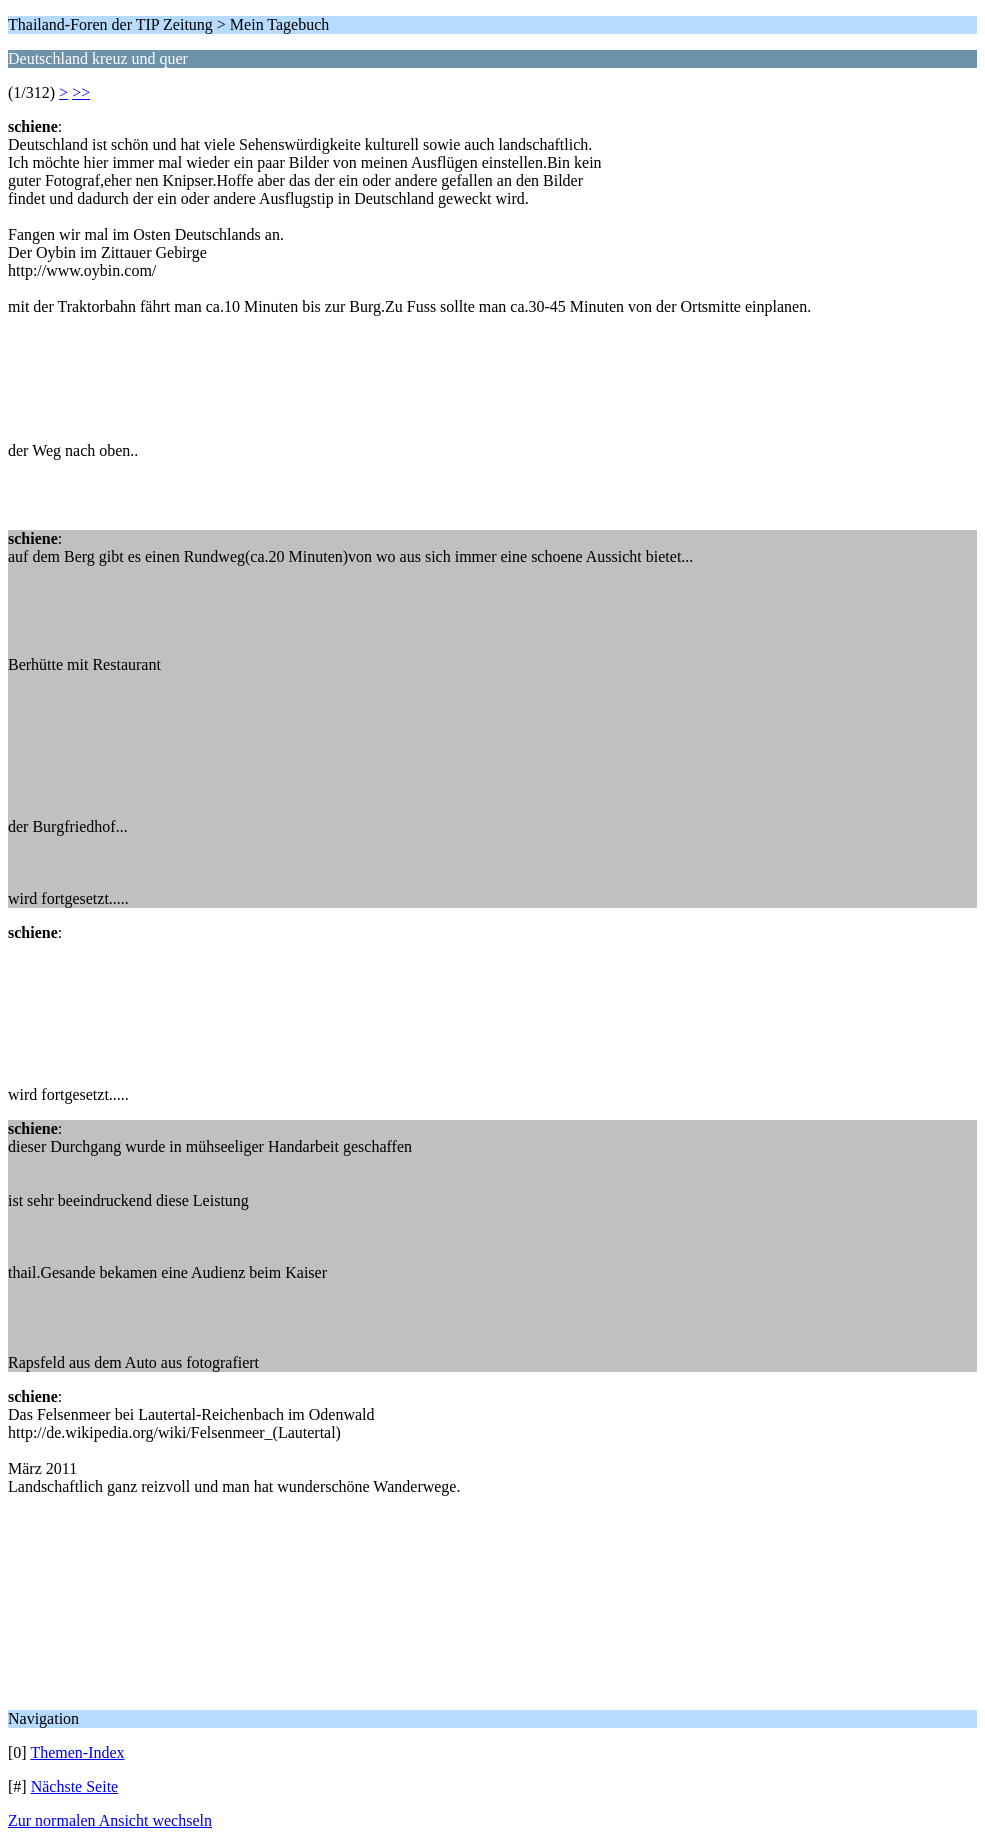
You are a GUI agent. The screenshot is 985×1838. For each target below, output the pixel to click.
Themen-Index (77, 1752)
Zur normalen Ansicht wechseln (110, 1820)
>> (81, 92)
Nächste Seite (75, 1786)
